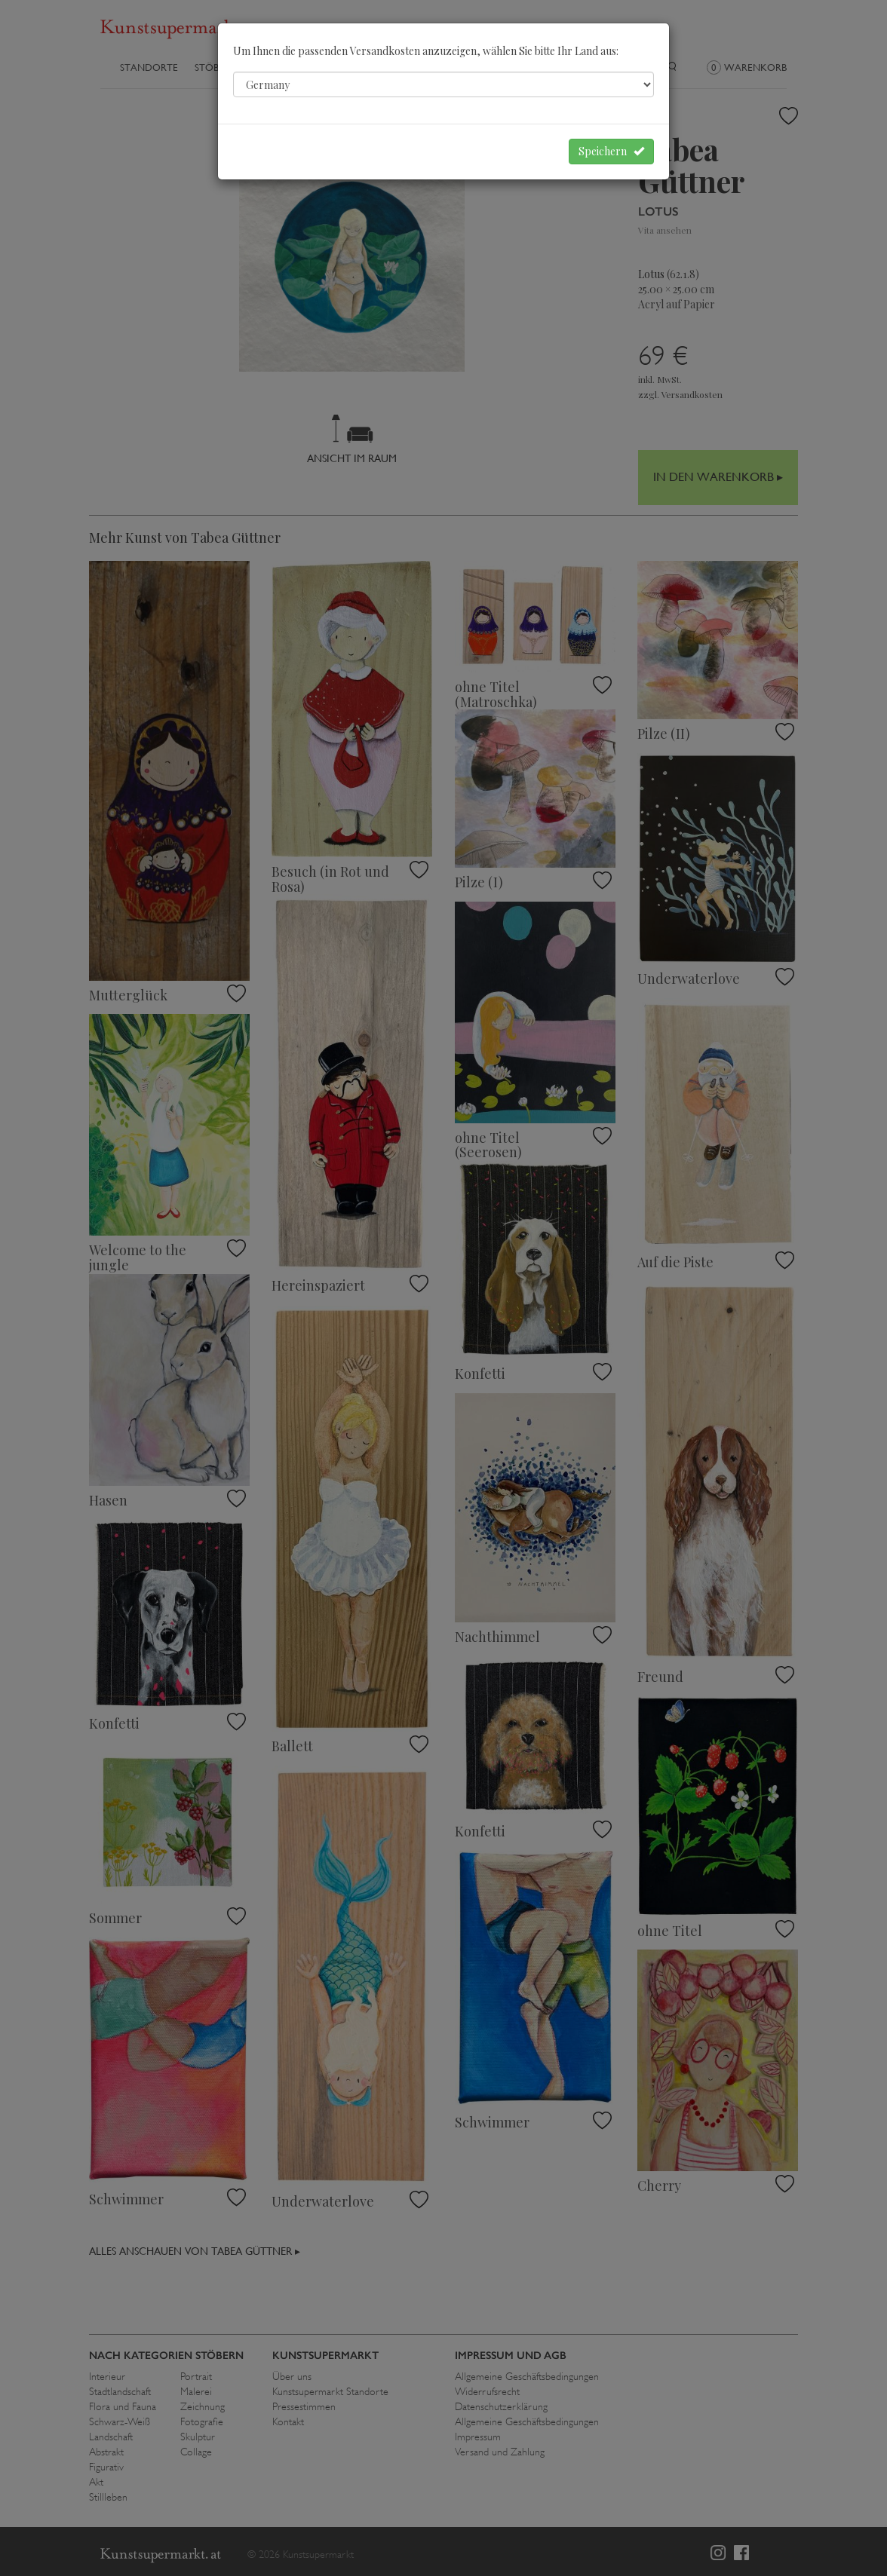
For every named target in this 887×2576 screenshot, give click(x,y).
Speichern (611, 151)
